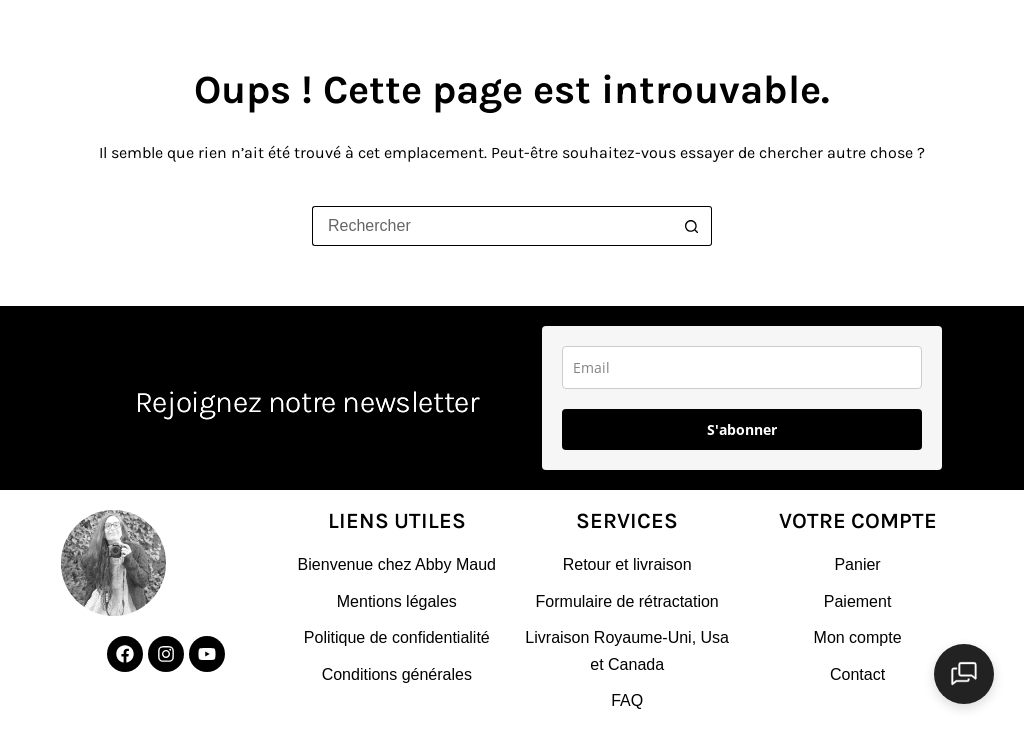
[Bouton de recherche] (692, 226)
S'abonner (742, 429)
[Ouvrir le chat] (974, 684)
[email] (742, 367)
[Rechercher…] (492, 226)
